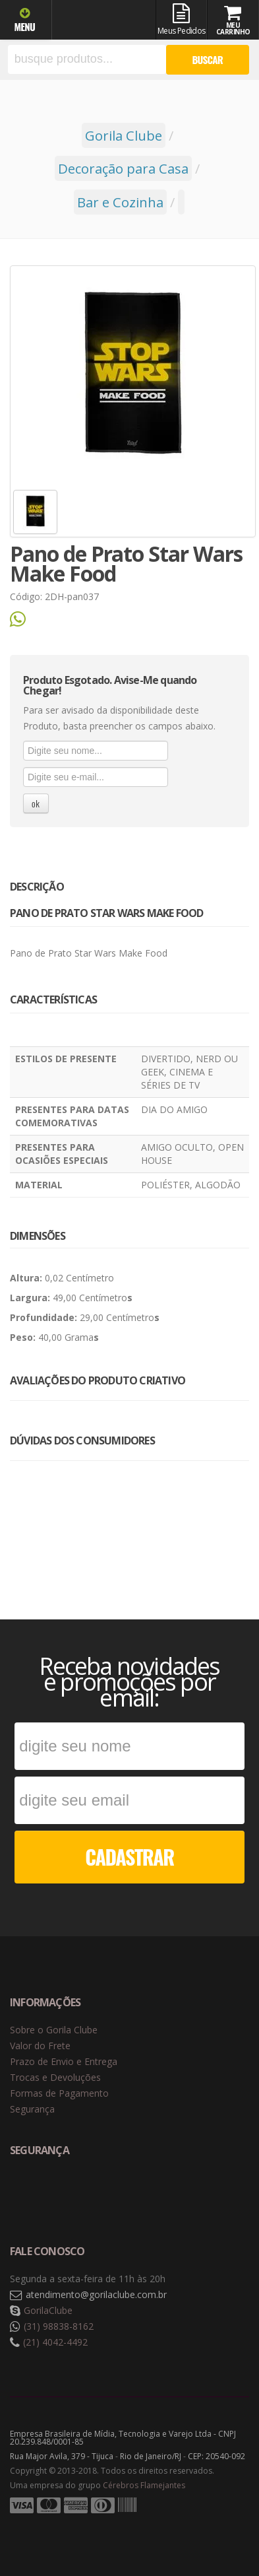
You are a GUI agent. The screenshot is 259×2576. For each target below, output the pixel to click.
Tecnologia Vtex (216, 2526)
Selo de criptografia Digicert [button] (113, 2194)
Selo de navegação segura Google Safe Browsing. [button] (43, 2194)
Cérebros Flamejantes (144, 2485)
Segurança (32, 2109)
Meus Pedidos (181, 19)
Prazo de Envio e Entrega (63, 2061)
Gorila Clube (103, 21)
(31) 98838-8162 (59, 2326)
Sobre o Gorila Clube (54, 2029)
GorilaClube (48, 2310)
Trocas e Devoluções (55, 2077)
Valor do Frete (40, 2045)
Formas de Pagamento (59, 2093)
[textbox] (87, 59)
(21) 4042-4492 (55, 2342)
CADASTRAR (129, 1857)
